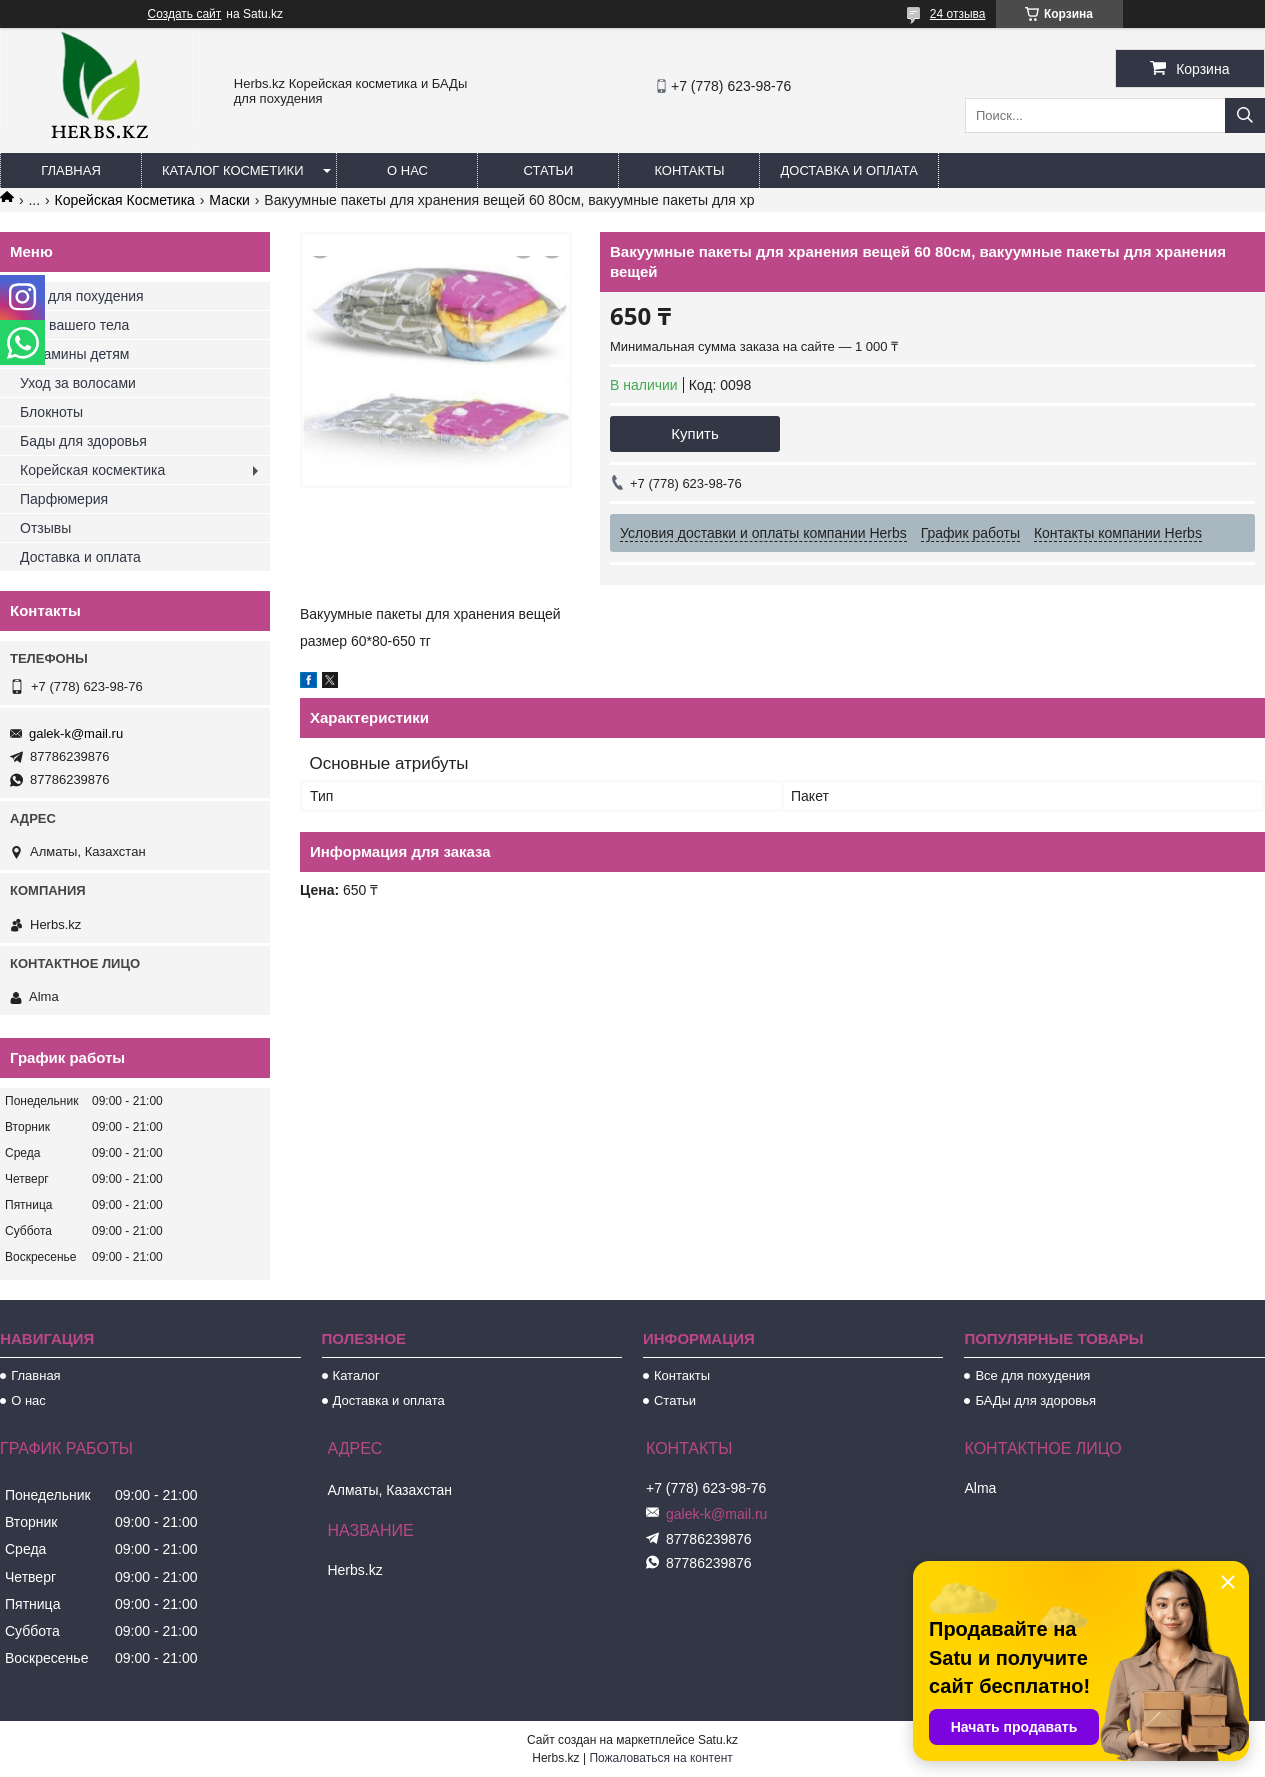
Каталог (356, 1375)
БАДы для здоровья (1035, 1400)
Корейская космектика (92, 470)
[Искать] (1245, 115)
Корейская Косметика (125, 200)
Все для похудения (82, 296)
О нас (407, 170)
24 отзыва (958, 14)
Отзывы (45, 528)
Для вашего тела (74, 325)
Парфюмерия (64, 499)
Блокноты (51, 412)
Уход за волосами (78, 383)
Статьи (549, 170)
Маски (229, 200)
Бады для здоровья (83, 441)
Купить (694, 433)
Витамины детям (74, 354)
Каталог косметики (232, 170)
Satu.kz (718, 1740)
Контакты (689, 170)
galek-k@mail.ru (76, 733)
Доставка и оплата (848, 170)
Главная (71, 170)
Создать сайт (185, 14)
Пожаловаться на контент (660, 1758)
